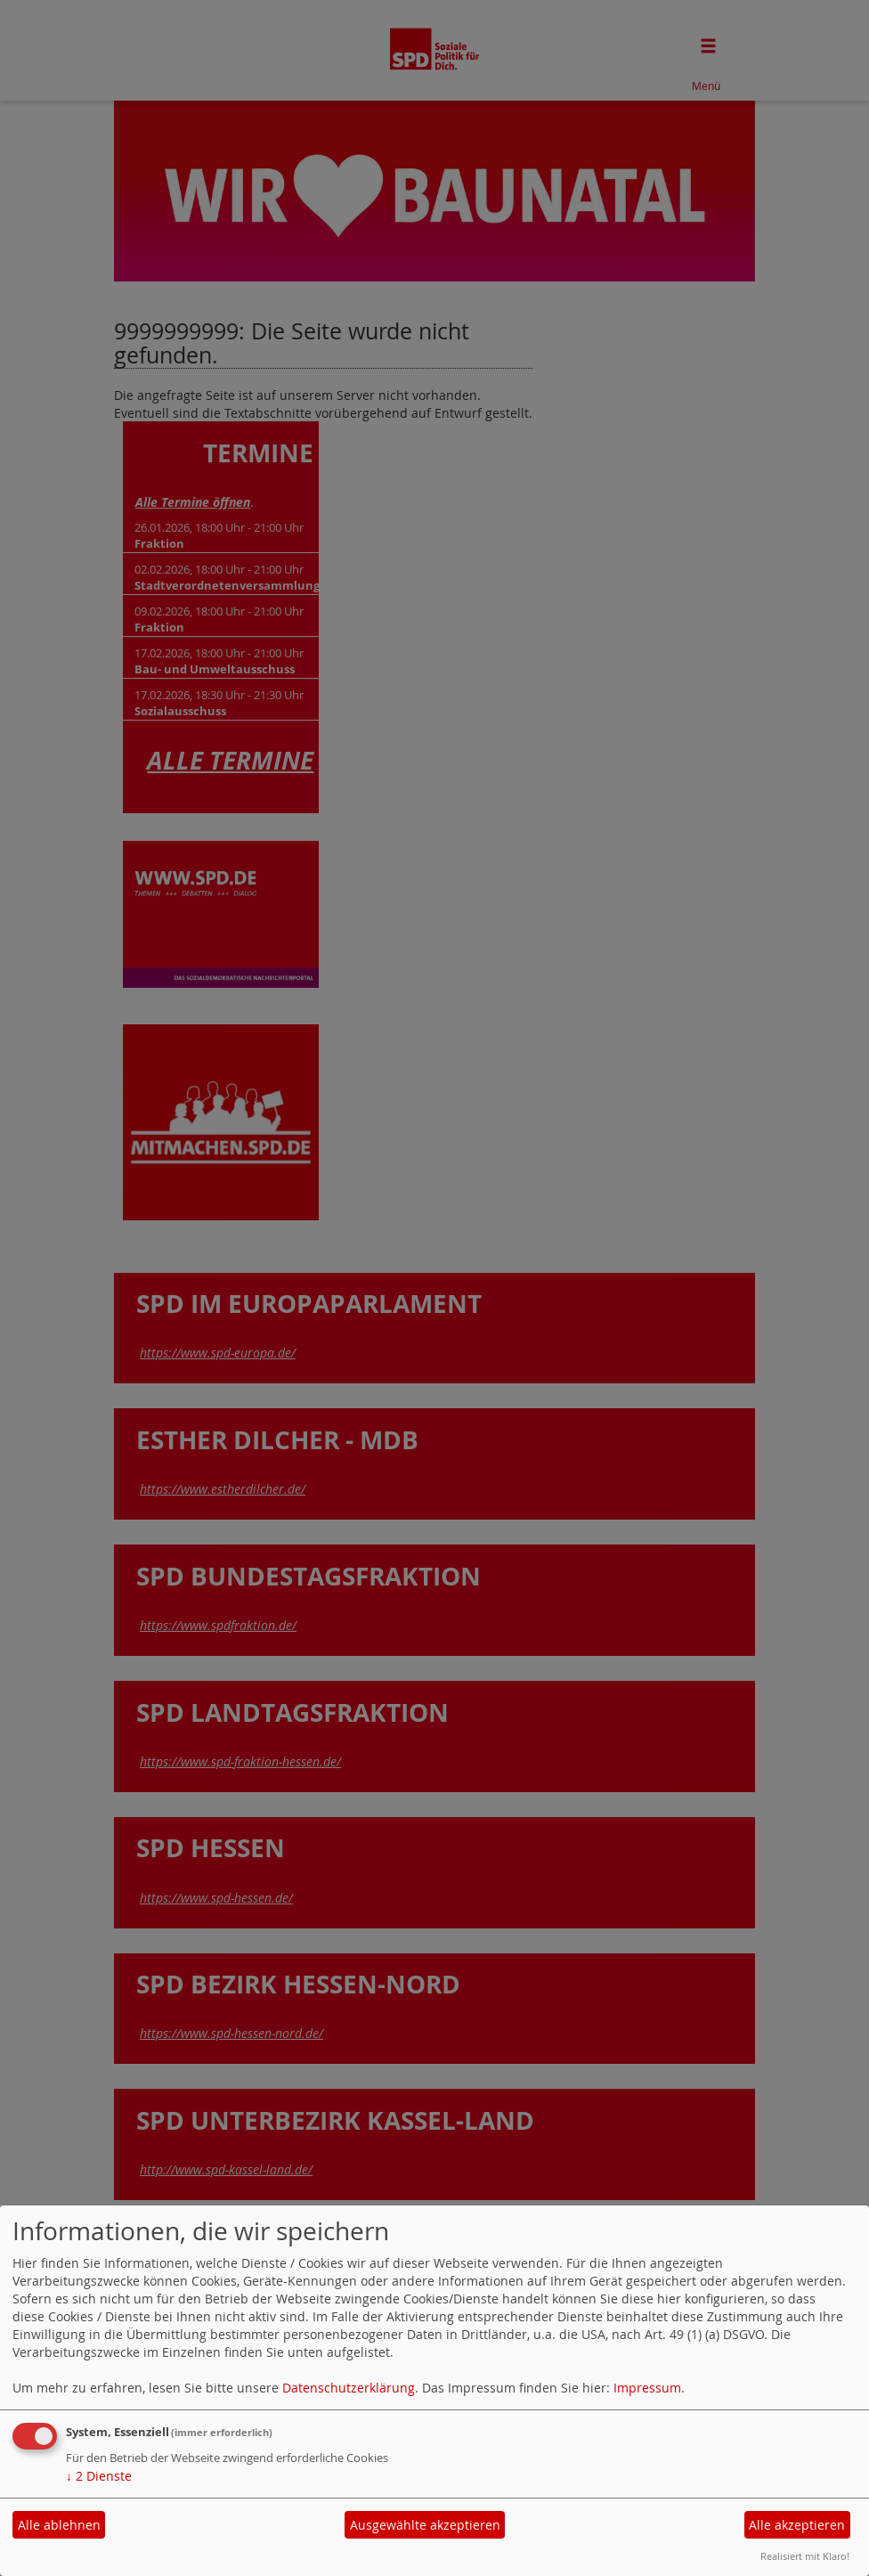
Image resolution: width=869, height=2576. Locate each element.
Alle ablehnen (59, 2524)
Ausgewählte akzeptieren (425, 2524)
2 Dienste (99, 2475)
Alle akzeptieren (797, 2524)
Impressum (647, 2387)
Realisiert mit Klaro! (804, 2556)
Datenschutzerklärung (348, 2387)
